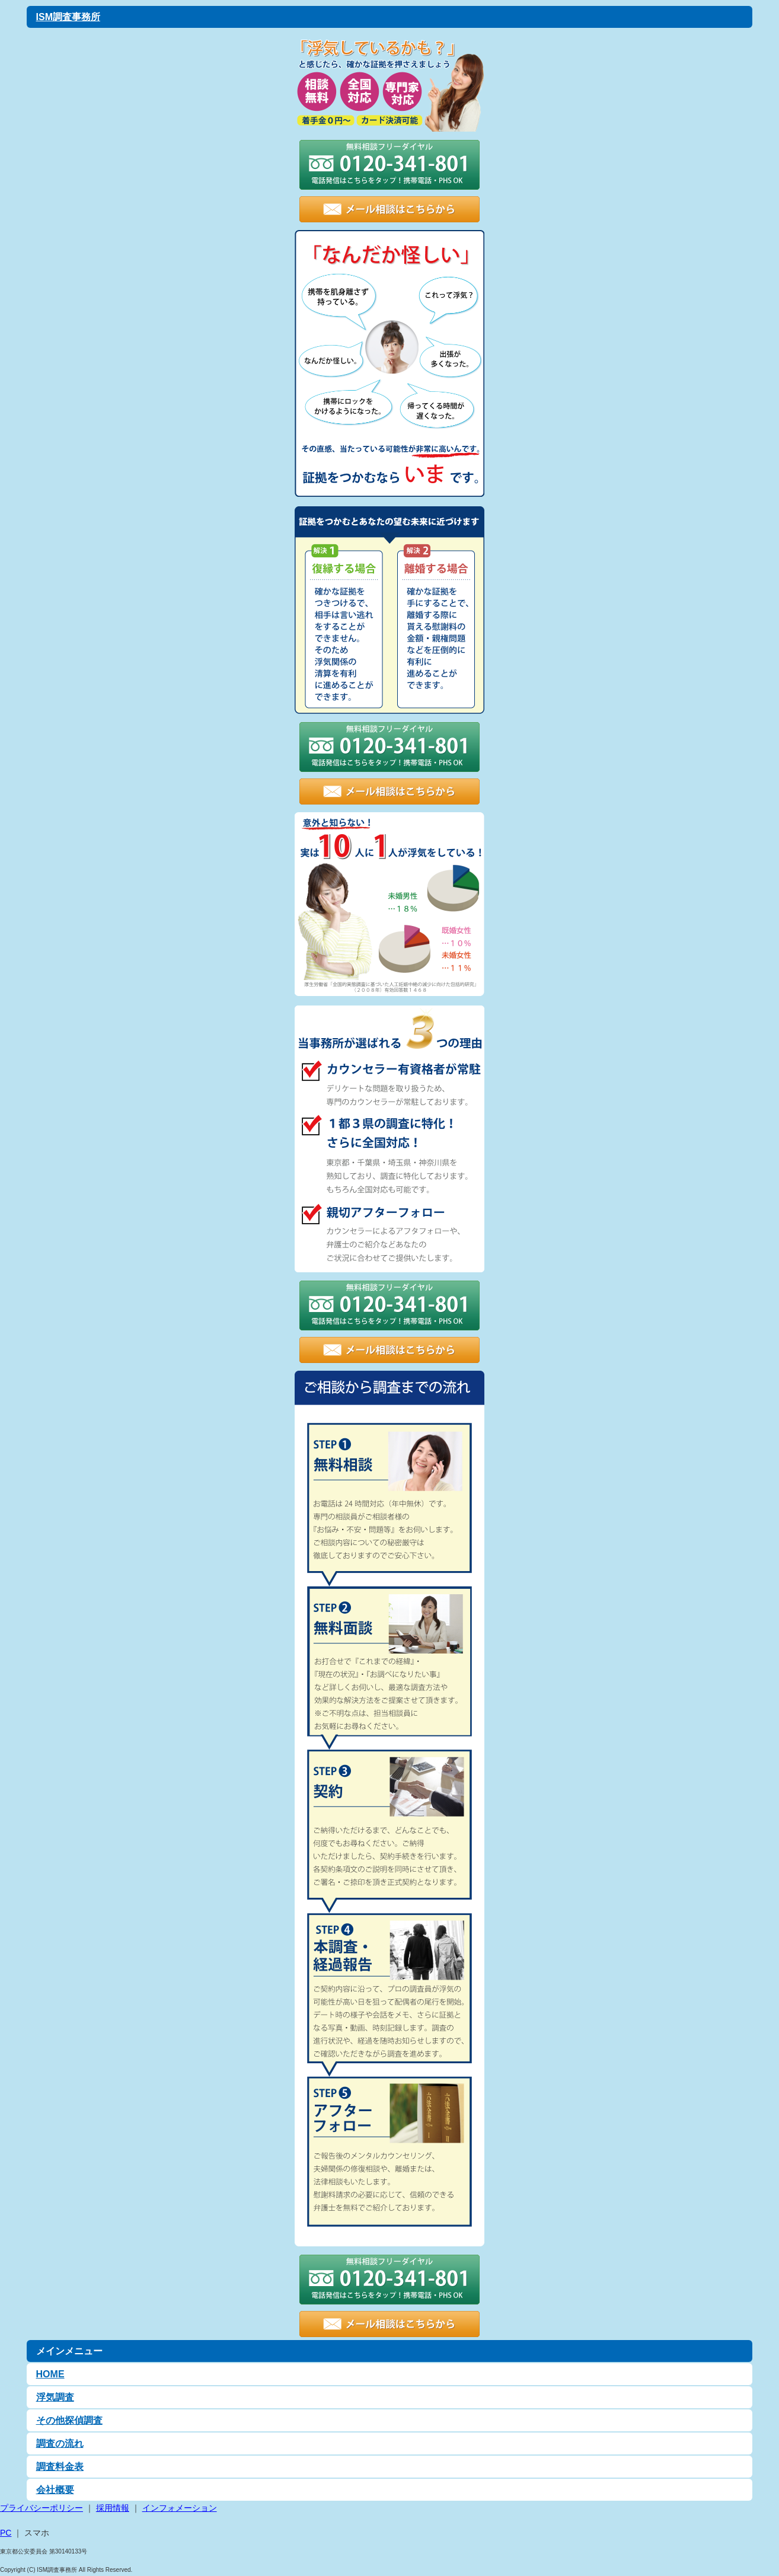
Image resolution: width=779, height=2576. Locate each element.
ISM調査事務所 (68, 17)
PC (5, 2532)
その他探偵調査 (69, 2420)
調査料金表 (60, 2467)
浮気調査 (55, 2397)
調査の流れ (60, 2443)
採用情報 (112, 2508)
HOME (50, 2374)
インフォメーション (179, 2508)
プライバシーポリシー (41, 2508)
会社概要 (55, 2490)
